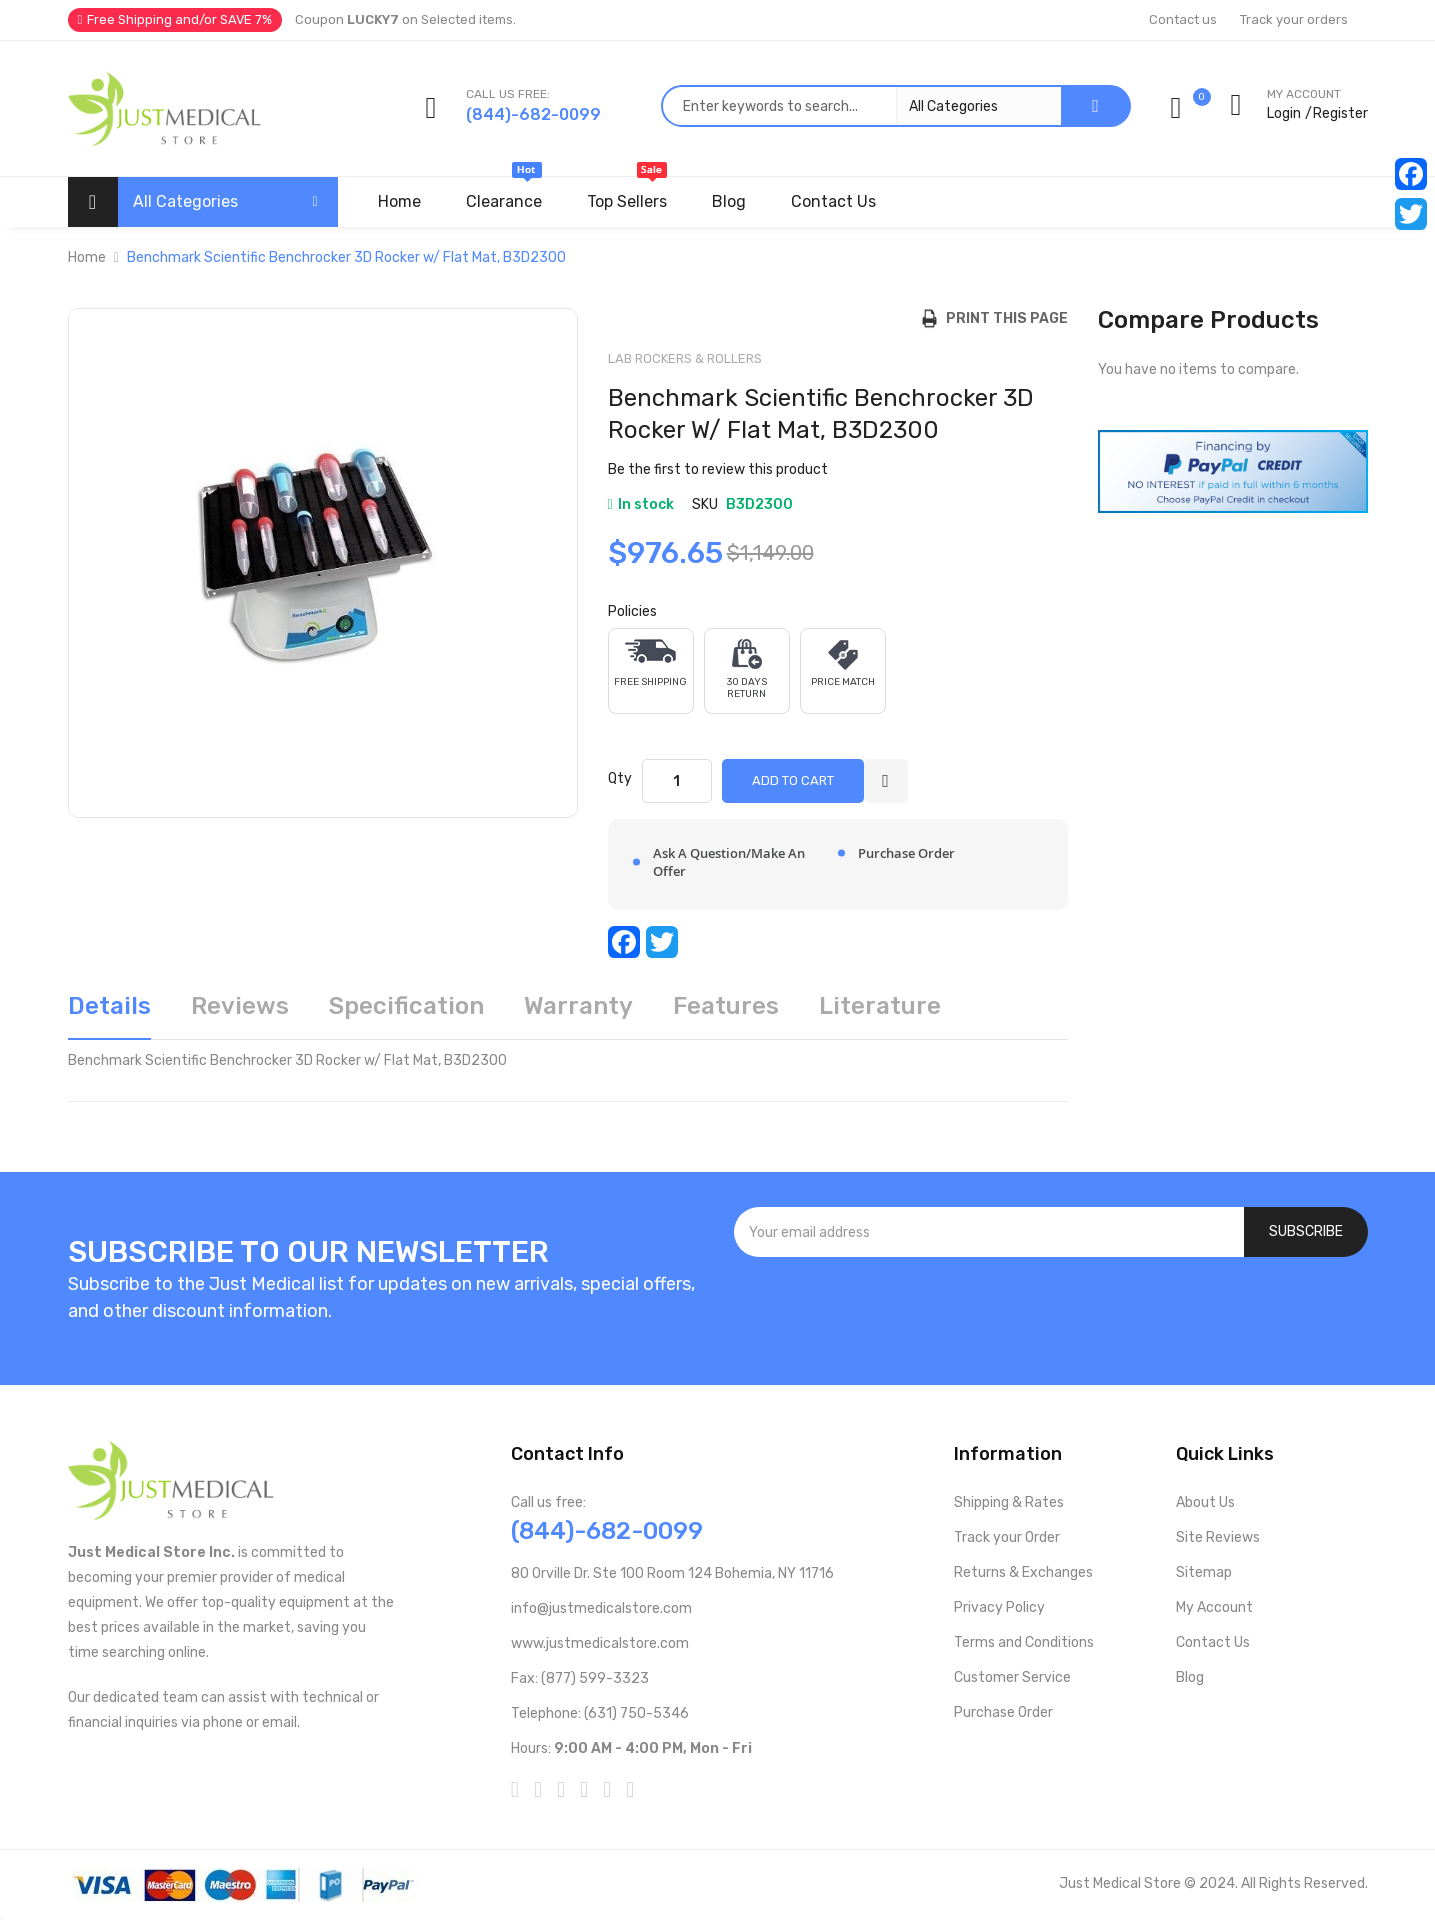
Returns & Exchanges (1023, 1572)
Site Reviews (1218, 1537)
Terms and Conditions (1024, 1642)
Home (87, 257)
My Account (1214, 1607)
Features (726, 1006)
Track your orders (1294, 19)
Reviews (240, 1006)
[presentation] (1051, 1311)
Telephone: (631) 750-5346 (600, 1713)
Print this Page (1002, 318)
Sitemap (1204, 1572)
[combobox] (861, 106)
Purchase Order (1003, 1712)
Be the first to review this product (718, 469)
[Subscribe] (1306, 1232)
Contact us (1183, 19)
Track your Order (1007, 1537)
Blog (1190, 1677)
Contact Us (1213, 1642)
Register (1340, 113)
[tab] (109, 1013)
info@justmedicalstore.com (601, 1608)
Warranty (578, 1006)
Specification (406, 1006)
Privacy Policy (999, 1607)
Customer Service (1012, 1677)
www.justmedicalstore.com (600, 1643)
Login (1284, 113)
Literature (880, 1006)
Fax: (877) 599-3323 (580, 1678)
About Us (1205, 1502)
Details (109, 1006)
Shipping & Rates (1009, 1502)
